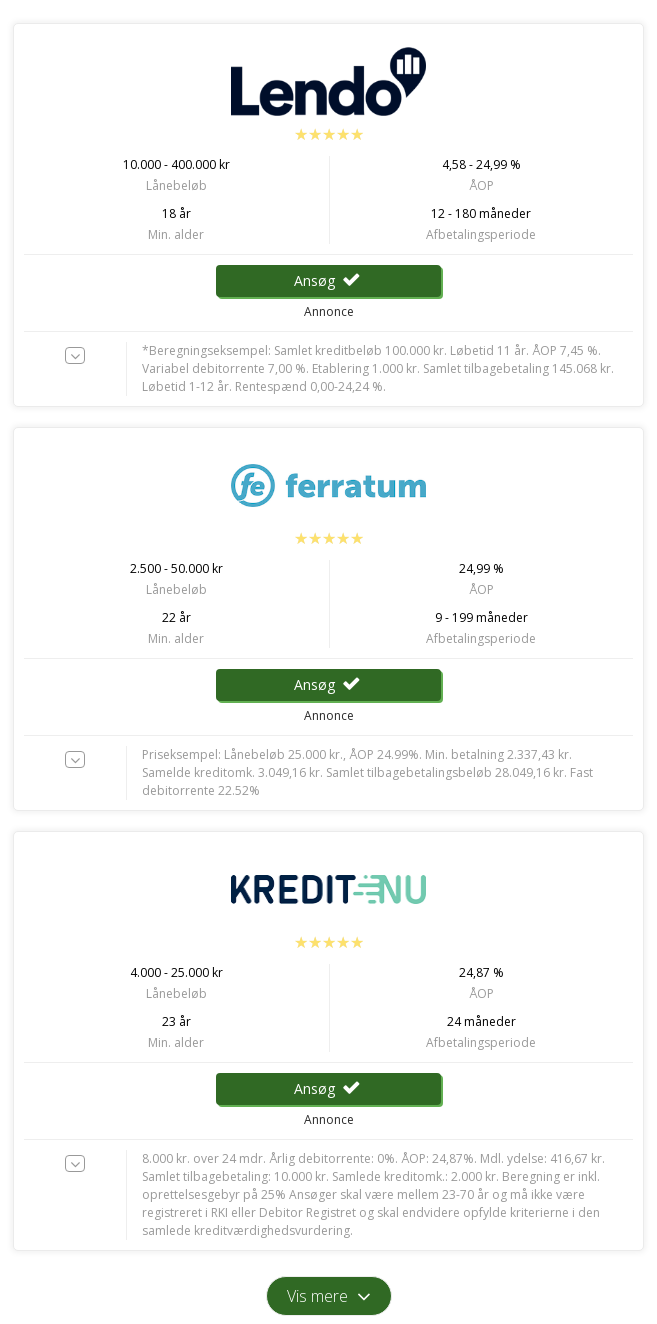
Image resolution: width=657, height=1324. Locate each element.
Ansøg (328, 280)
